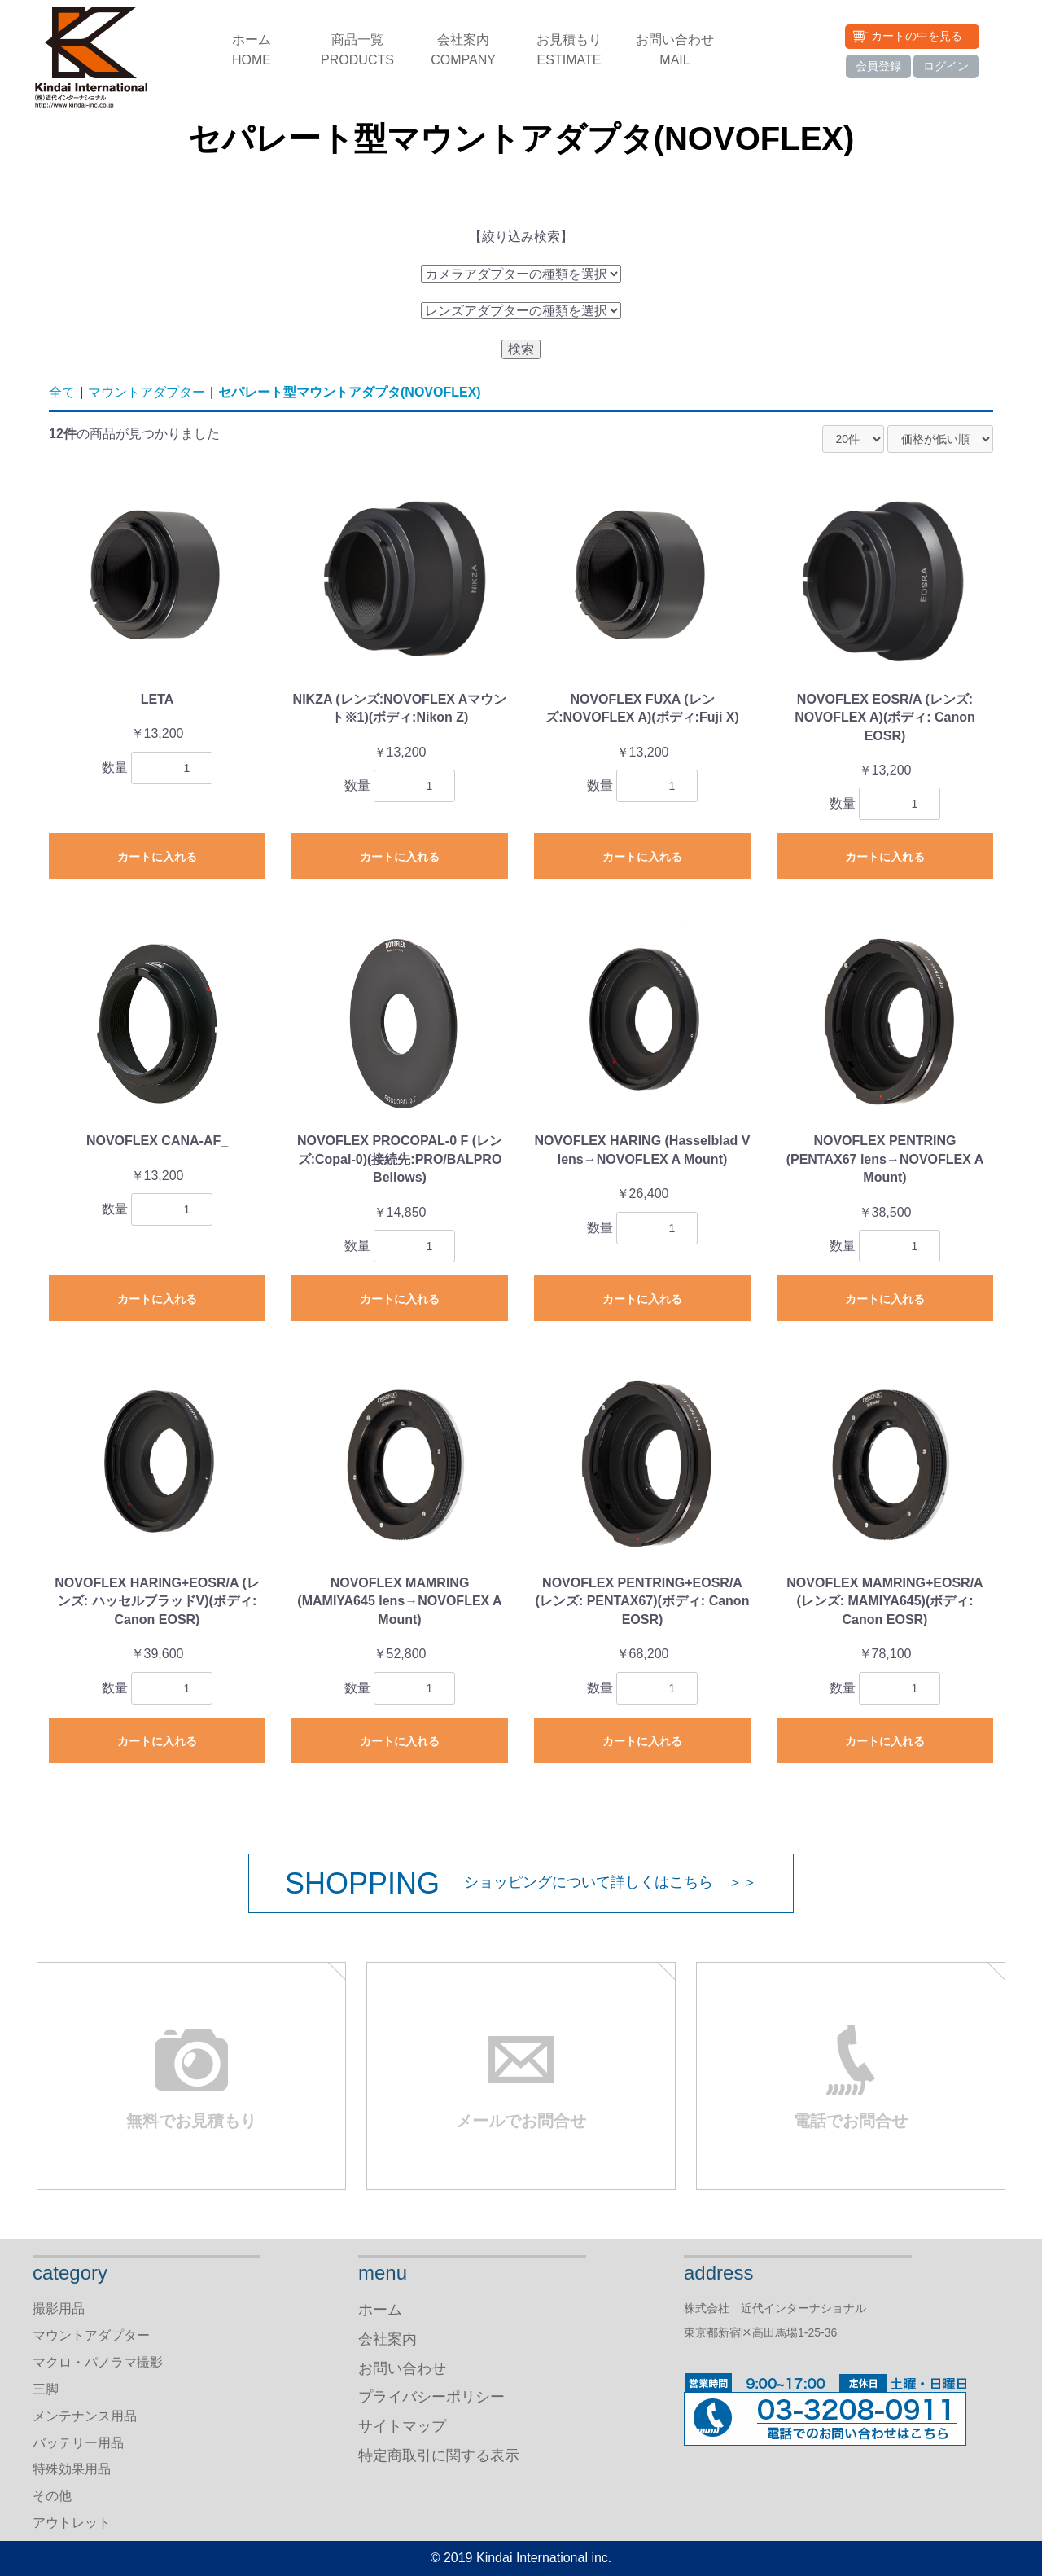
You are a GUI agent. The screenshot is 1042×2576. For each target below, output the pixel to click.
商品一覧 (357, 51)
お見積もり (569, 51)
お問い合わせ (675, 51)
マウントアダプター (146, 392)
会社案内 (463, 51)
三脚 (46, 2389)
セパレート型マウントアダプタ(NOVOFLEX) (349, 392)
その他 (52, 2496)
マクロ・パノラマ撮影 (98, 2362)
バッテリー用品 (78, 2443)
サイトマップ (402, 2426)
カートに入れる (157, 856)
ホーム (251, 51)
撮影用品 (59, 2308)
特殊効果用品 (72, 2469)
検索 (521, 349)
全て (62, 392)
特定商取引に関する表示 (438, 2455)
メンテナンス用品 (85, 2416)
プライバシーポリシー (431, 2397)
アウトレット (72, 2523)
